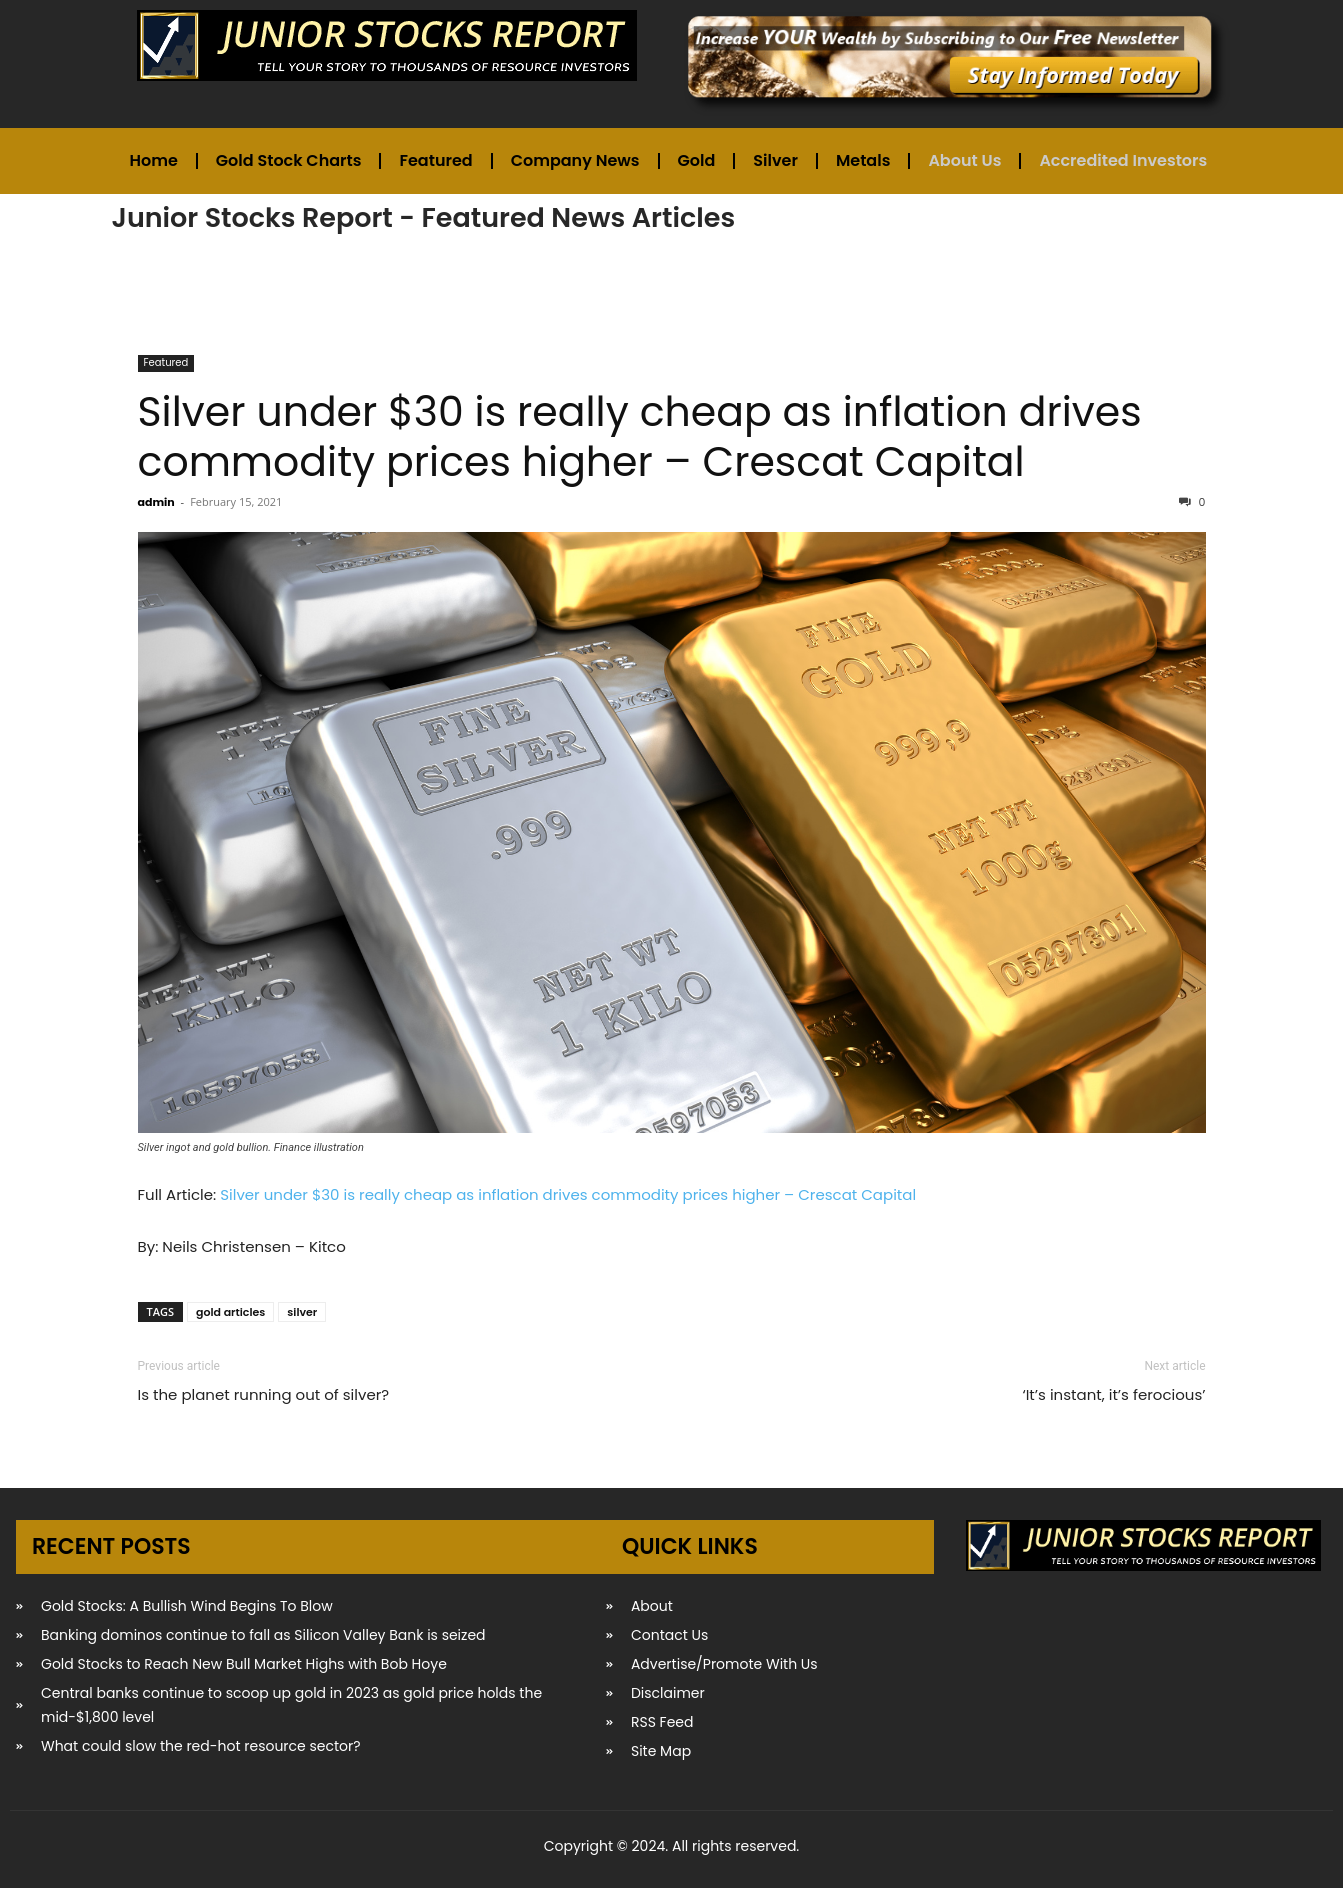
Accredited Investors (1123, 160)
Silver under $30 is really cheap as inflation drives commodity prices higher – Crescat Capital (640, 436)
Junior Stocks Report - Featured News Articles (424, 217)
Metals (863, 160)
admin (156, 502)
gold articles (230, 1312)
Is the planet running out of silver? (264, 1394)
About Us (964, 160)
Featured (435, 160)
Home (154, 160)
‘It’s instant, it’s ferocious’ (1113, 1394)
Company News (575, 160)
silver (302, 1312)
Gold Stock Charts (289, 160)
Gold (697, 160)
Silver (775, 160)
